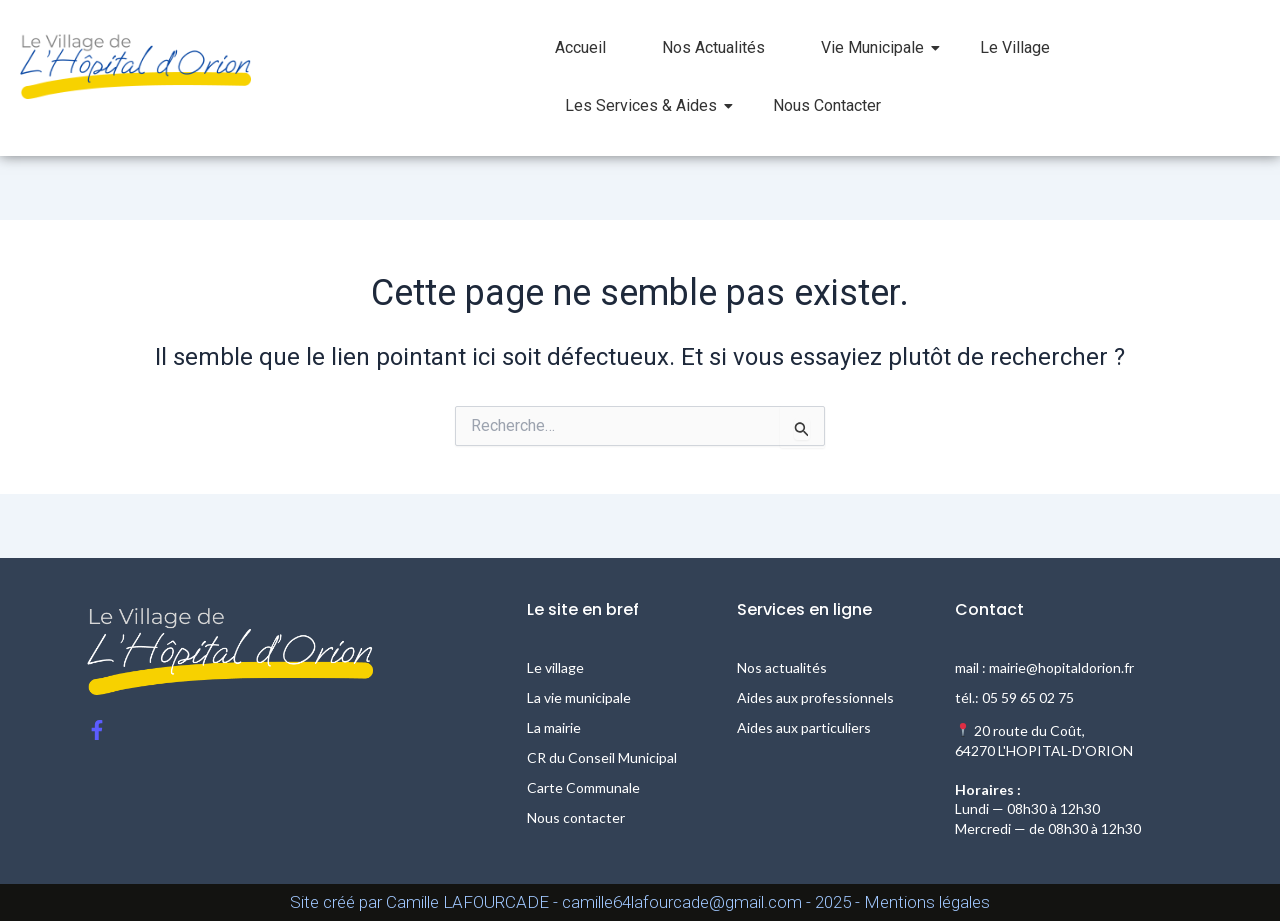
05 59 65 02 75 (1028, 697)
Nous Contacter (827, 105)
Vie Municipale (880, 47)
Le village (555, 667)
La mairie (554, 727)
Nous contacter (576, 817)
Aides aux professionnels (815, 697)
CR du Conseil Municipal (602, 757)
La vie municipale (579, 697)
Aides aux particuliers (804, 727)
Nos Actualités (713, 47)
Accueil (580, 47)
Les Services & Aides (649, 105)
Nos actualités (782, 667)
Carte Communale (583, 787)
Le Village (1015, 47)
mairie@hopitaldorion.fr (1061, 667)
